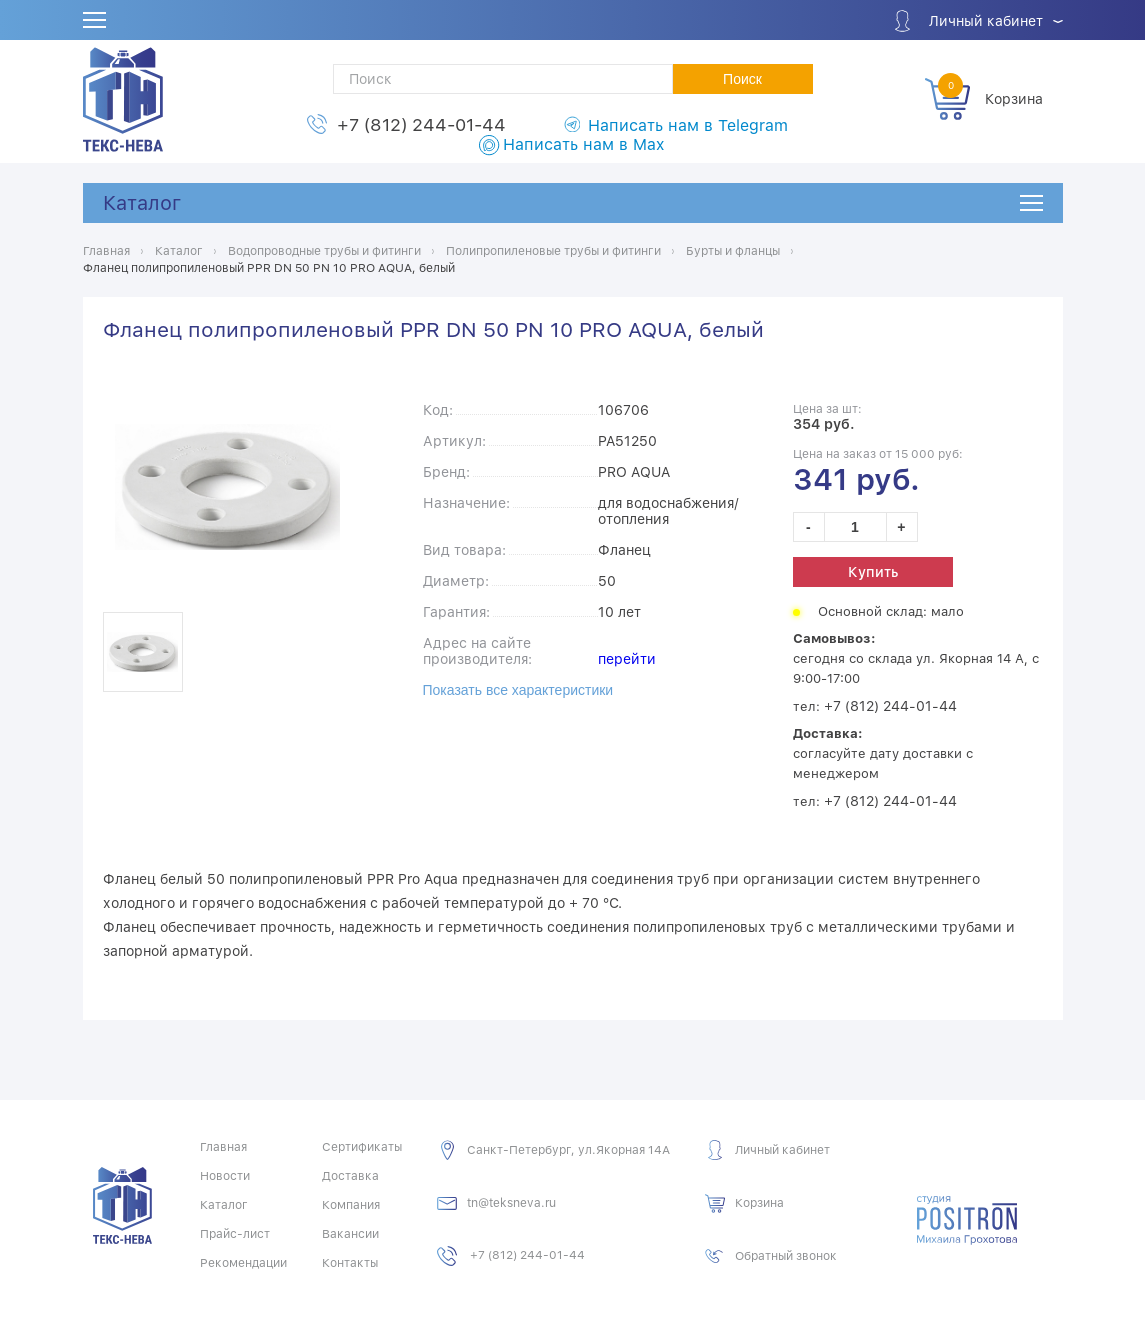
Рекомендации (243, 1263)
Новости (225, 1176)
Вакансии (350, 1234)
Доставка (350, 1176)
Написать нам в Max (583, 144)
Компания (351, 1205)
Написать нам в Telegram (688, 125)
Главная (223, 1147)
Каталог (142, 203)
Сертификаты (362, 1147)
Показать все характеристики (518, 690)
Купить (873, 572)
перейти (627, 659)
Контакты (350, 1263)
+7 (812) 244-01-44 (421, 124)
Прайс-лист (235, 1234)
